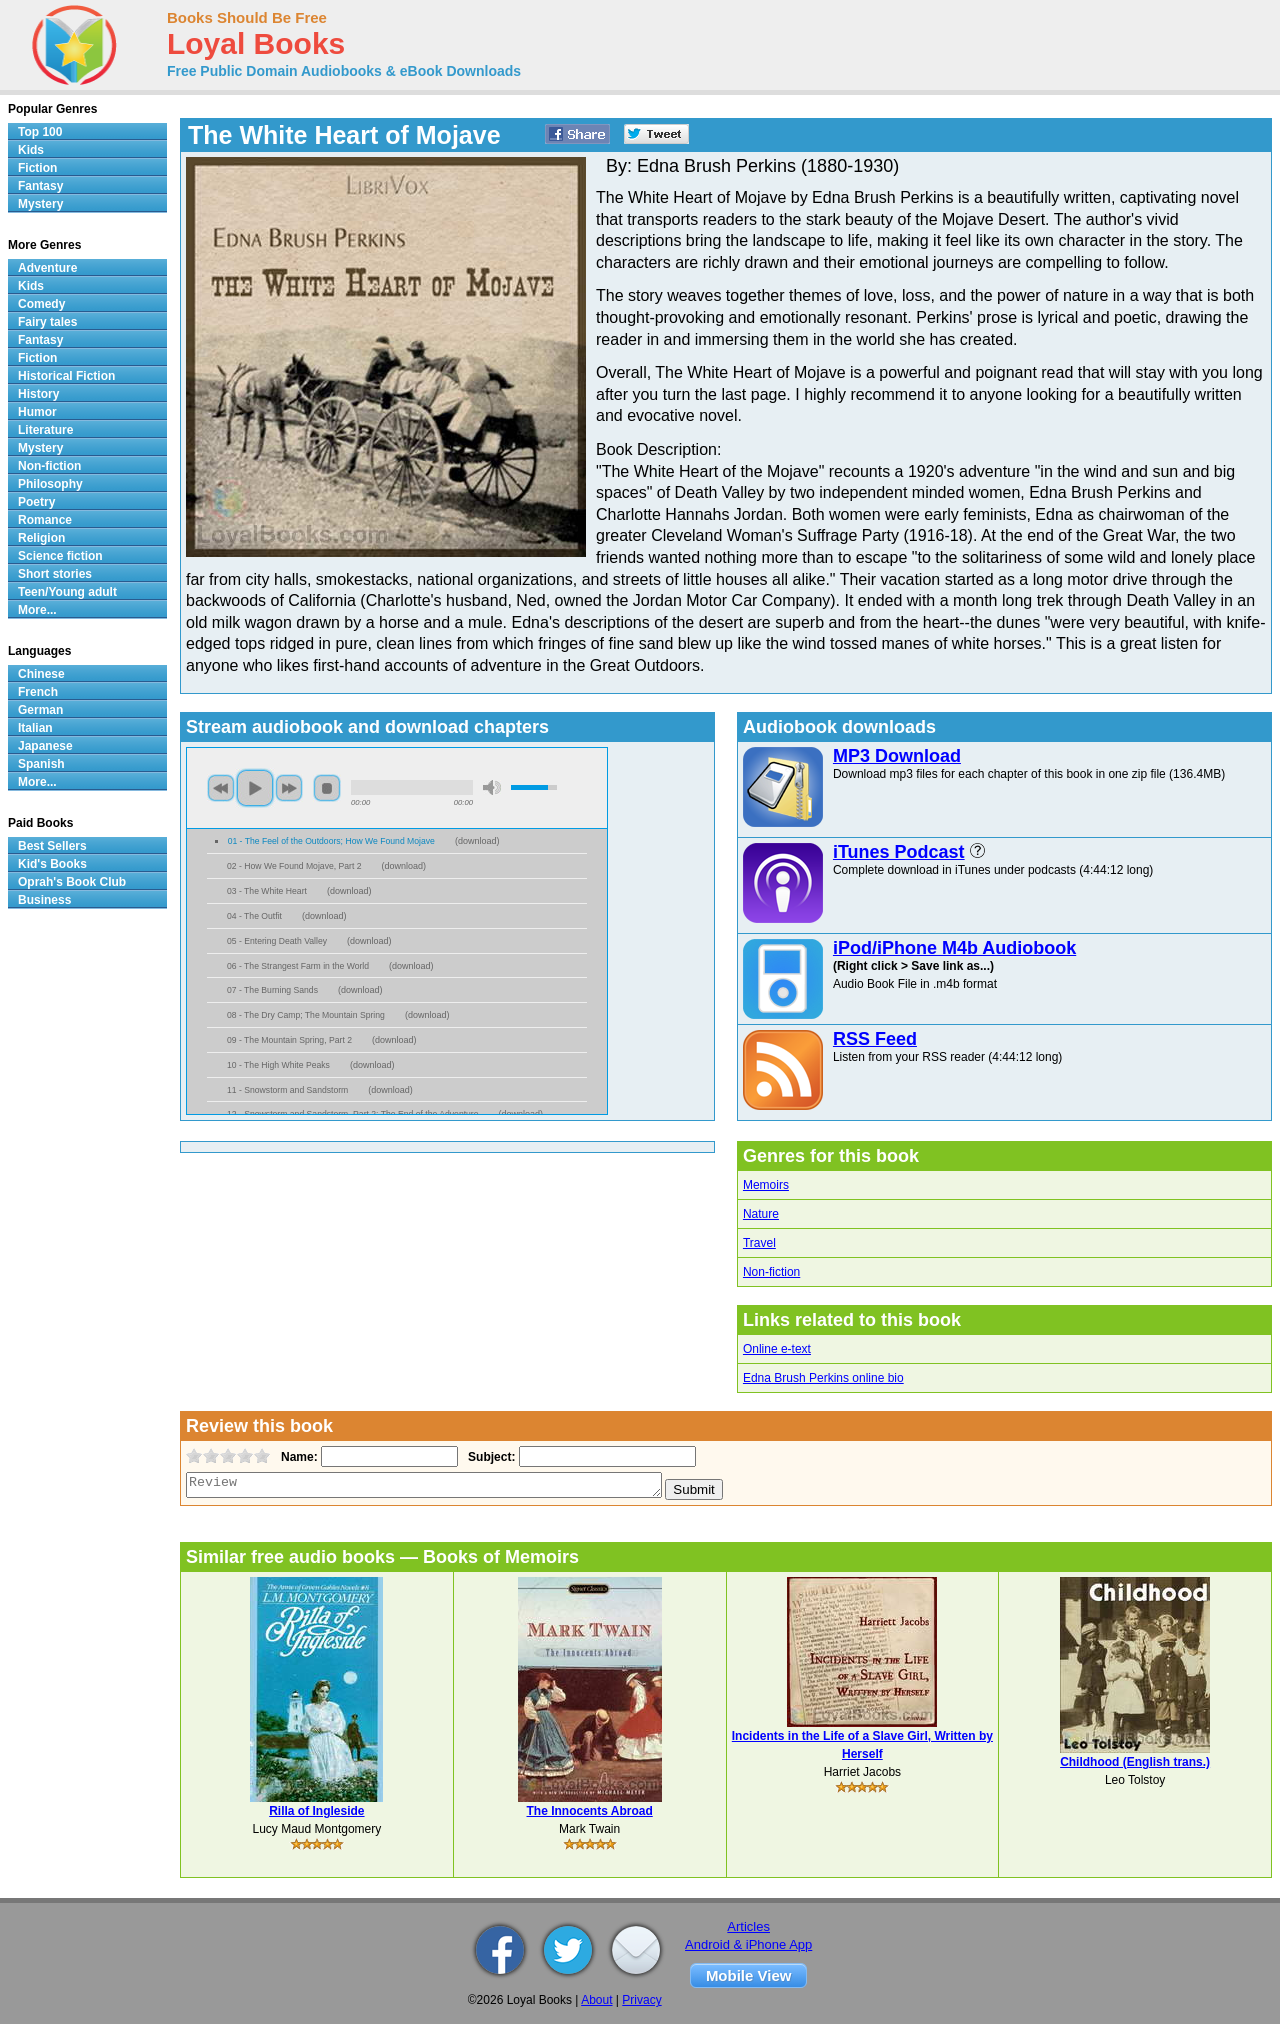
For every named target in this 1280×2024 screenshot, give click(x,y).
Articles (748, 1926)
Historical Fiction (66, 376)
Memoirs (766, 1185)
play (255, 788)
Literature (45, 430)
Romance (45, 520)
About (596, 2000)
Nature (761, 1214)
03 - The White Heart (267, 891)
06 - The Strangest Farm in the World (298, 966)
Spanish (41, 764)
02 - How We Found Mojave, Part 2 (294, 866)
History (38, 394)
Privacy (641, 2000)
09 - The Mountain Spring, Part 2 (289, 1040)
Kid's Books (52, 864)
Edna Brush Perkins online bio (823, 1378)
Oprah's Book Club (72, 882)
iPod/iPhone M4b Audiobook (954, 948)
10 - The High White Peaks (278, 1065)
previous (221, 788)
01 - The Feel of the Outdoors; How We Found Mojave (331, 841)
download (477, 841)
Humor (37, 412)
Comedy (41, 304)
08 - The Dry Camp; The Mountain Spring (306, 1015)
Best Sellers (52, 846)
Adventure (47, 268)
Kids (31, 150)
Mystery (40, 204)
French (38, 692)
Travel (759, 1243)
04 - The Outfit (254, 916)
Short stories (55, 574)
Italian (35, 728)
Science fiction (60, 556)
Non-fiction (771, 1272)
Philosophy (50, 484)
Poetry (36, 502)
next (289, 788)
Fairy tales (47, 322)
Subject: (489, 1457)
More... (37, 610)
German (40, 710)
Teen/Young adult (67, 592)
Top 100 (40, 132)
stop (327, 788)
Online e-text (777, 1349)
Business (44, 900)
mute (492, 787)
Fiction (37, 168)
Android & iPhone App (748, 1944)
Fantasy (40, 186)
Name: (297, 1457)
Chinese (41, 674)
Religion (41, 538)
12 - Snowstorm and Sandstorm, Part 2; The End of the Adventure (353, 1114)
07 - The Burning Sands (272, 990)
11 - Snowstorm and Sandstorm (287, 1090)
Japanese (45, 746)
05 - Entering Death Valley (277, 941)
